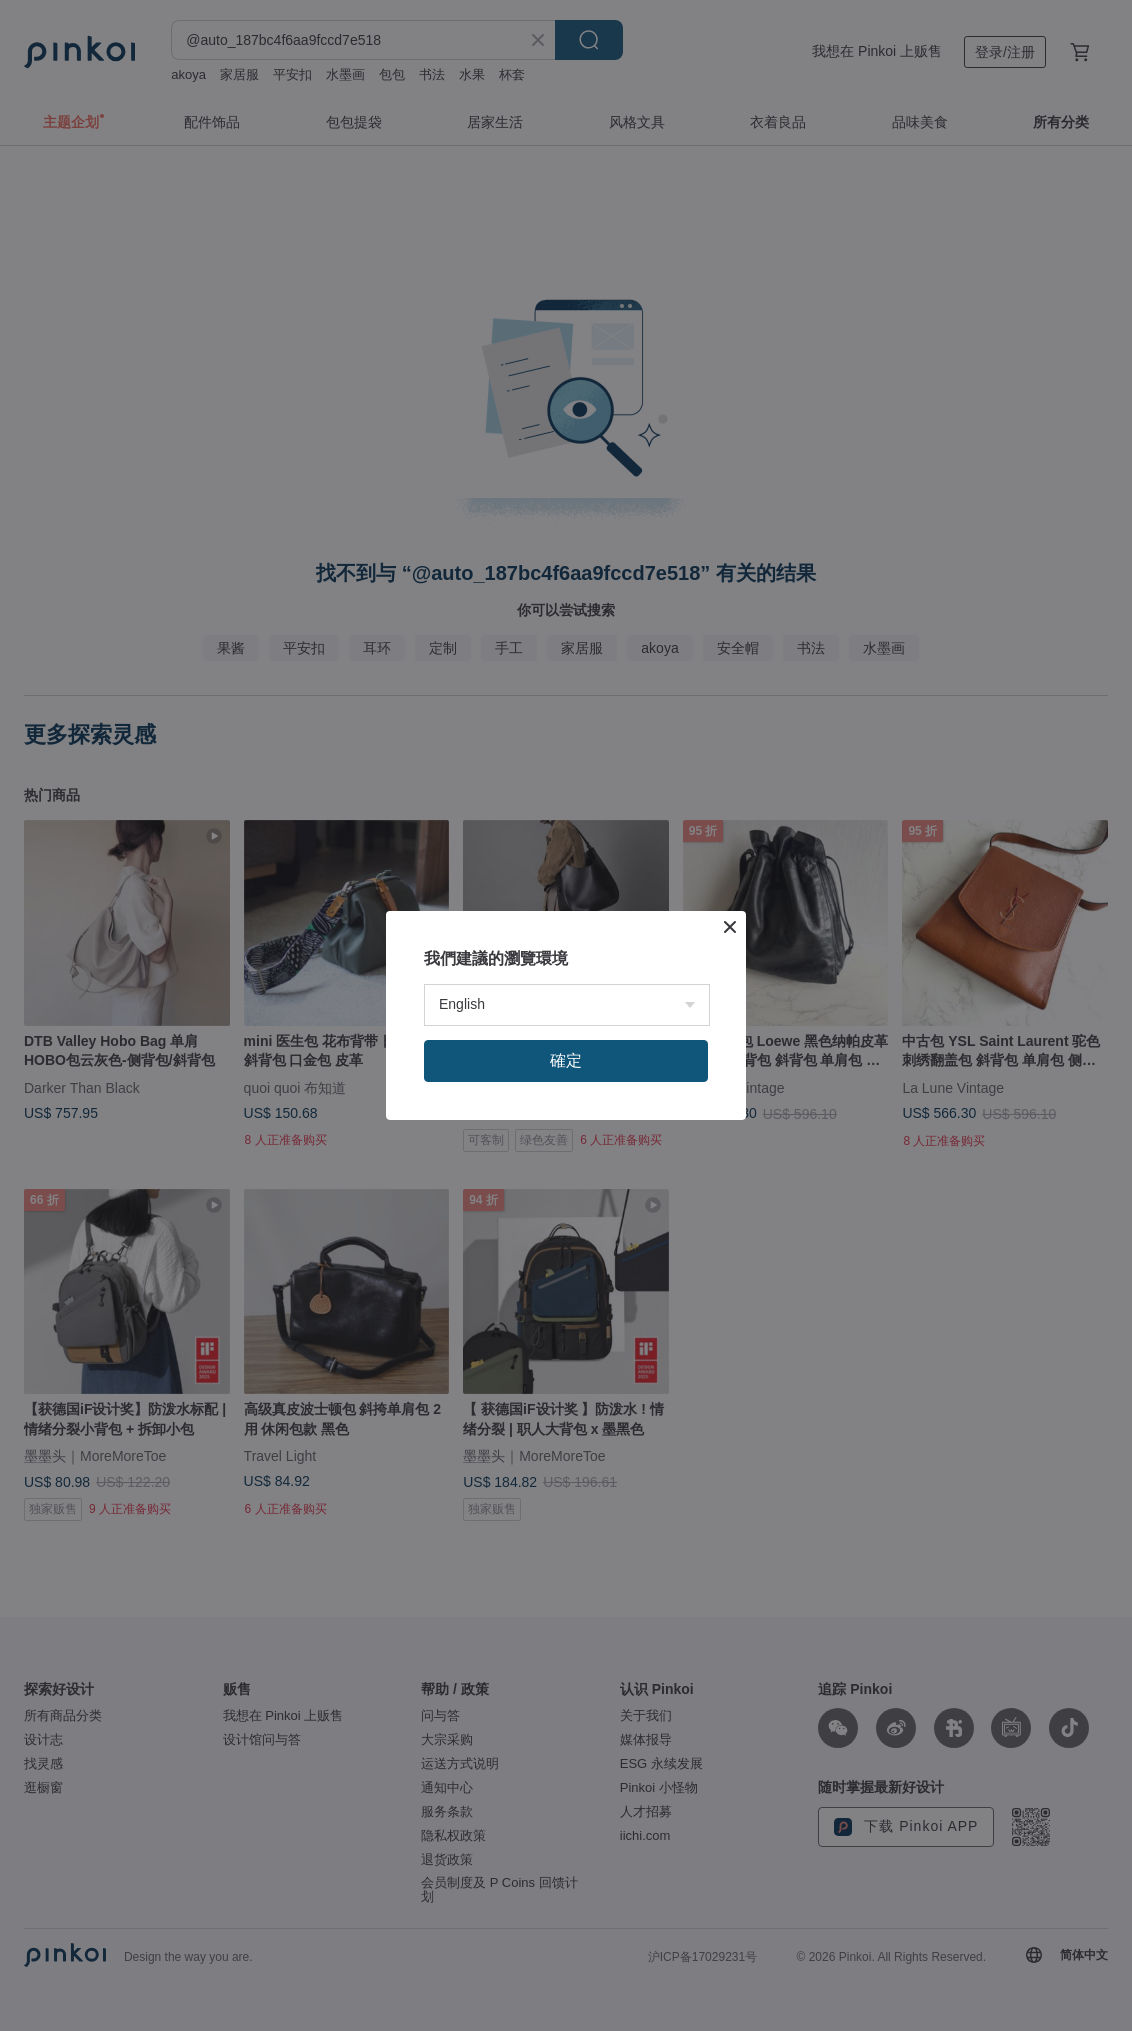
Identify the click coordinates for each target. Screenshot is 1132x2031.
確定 (566, 1060)
